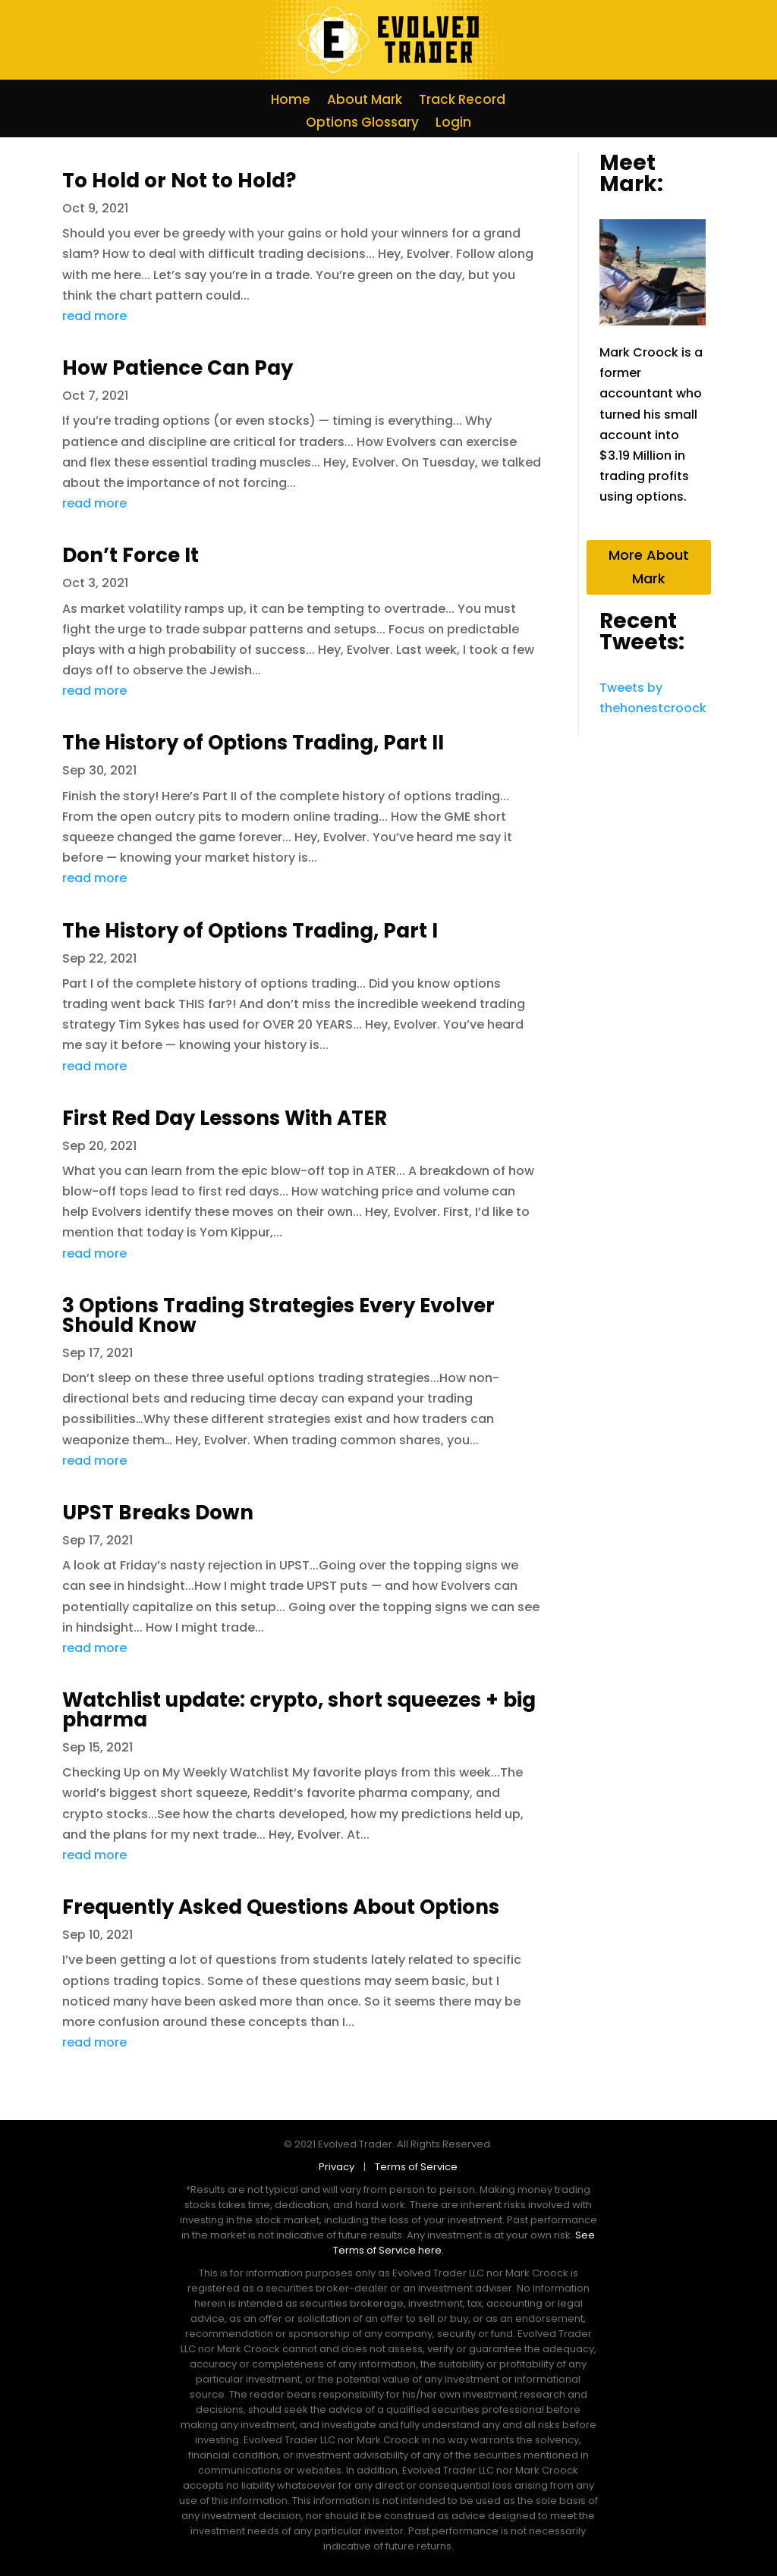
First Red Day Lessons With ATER (224, 1118)
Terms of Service (416, 2167)
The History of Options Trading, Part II (253, 742)
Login (453, 124)
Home (290, 101)
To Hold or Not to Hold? (179, 180)
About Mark (364, 101)
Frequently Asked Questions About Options (280, 1907)
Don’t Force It (130, 555)
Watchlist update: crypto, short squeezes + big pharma (299, 1709)
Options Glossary (362, 124)
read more (94, 316)
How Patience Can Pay (177, 368)
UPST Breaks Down (157, 1512)
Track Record (462, 101)
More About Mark (649, 566)
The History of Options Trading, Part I (250, 930)
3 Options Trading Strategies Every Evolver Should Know (278, 1315)
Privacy (340, 2167)
